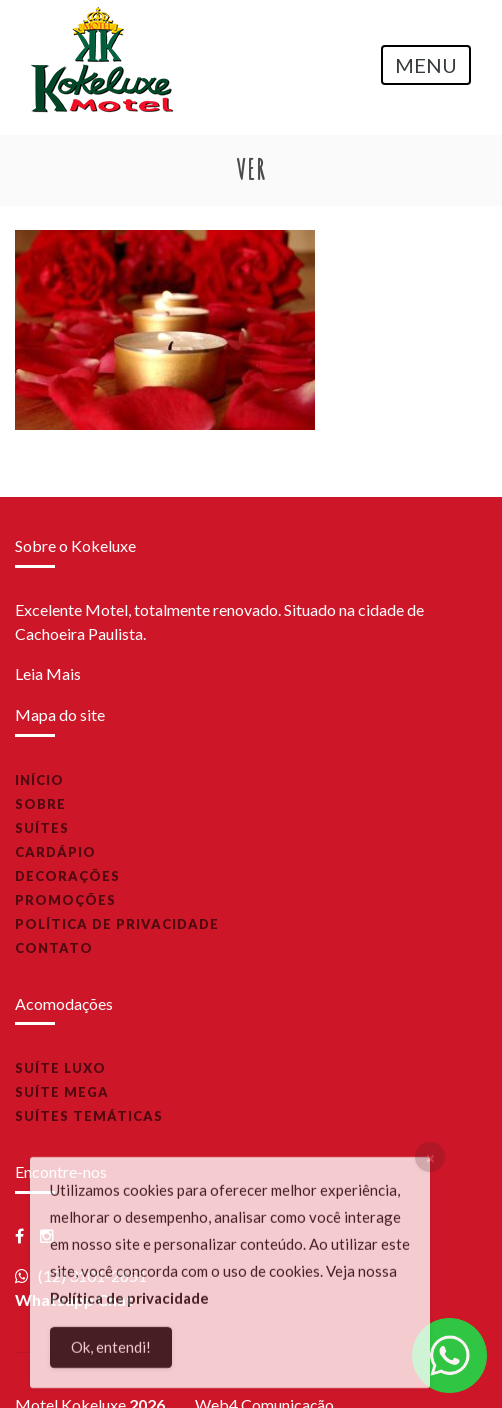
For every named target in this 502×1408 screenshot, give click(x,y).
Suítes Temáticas (89, 1116)
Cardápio (55, 852)
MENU (426, 65)
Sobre (40, 804)
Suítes (42, 828)
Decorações (67, 876)
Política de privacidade (117, 924)
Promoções (65, 900)
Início (39, 780)
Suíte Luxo (60, 1068)
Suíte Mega (62, 1092)
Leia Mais (48, 673)
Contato (54, 948)
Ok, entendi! (111, 1351)
